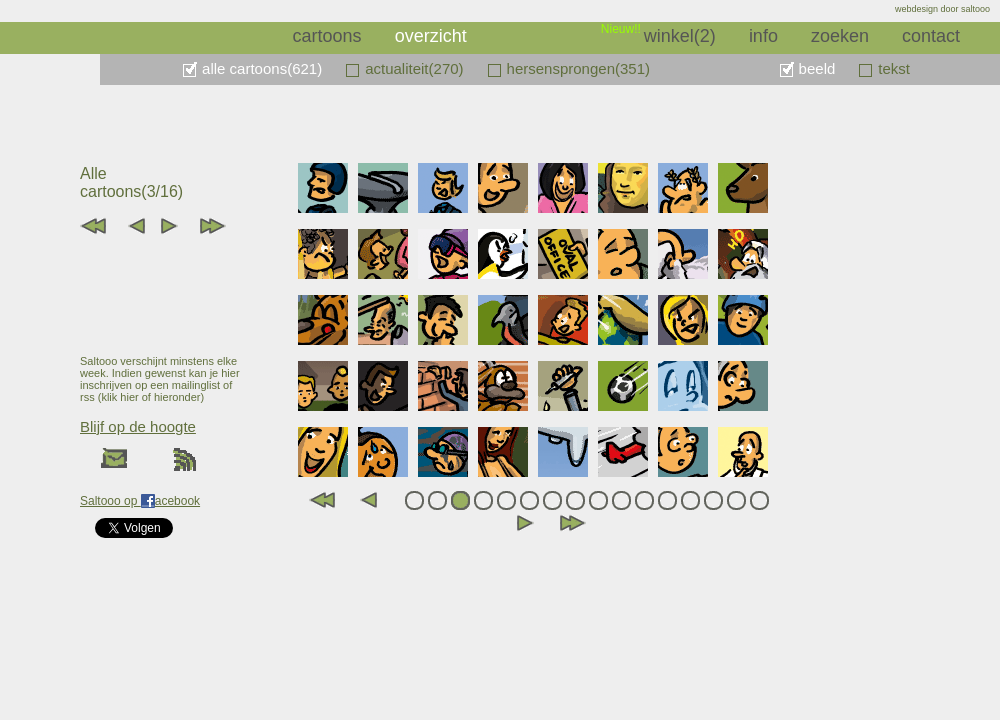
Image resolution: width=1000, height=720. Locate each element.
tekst (894, 68)
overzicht (431, 36)
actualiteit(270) (414, 68)
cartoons (327, 36)
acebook (177, 501)
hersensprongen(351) (578, 68)
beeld (817, 68)
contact (931, 36)
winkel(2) (680, 36)
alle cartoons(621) (262, 68)
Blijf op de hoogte (138, 426)
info (763, 36)
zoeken (840, 36)
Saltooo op (110, 501)
